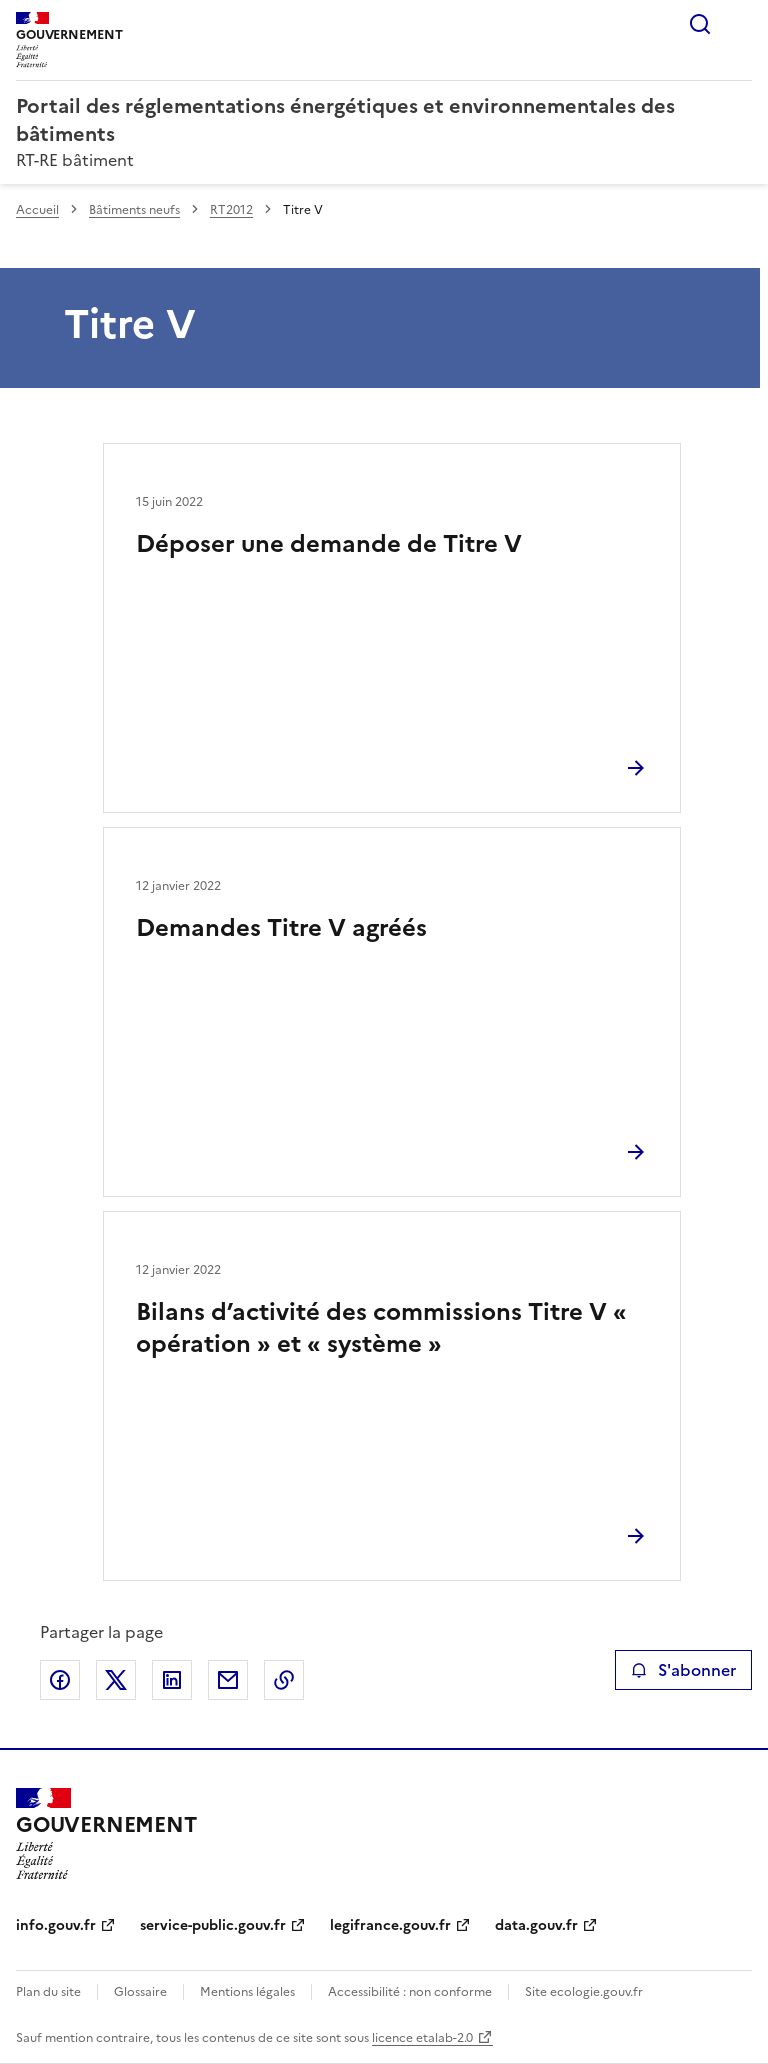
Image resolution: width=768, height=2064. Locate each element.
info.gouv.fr (56, 1925)
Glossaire (140, 1992)
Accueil (37, 210)
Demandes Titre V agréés (281, 928)
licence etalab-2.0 (422, 2038)
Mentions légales (247, 1992)
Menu (740, 24)
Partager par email (228, 1680)
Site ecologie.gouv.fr (584, 1992)
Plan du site (48, 1992)
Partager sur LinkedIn (172, 1680)
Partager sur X (116, 1680)
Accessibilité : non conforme (410, 1992)
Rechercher (700, 24)
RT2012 (231, 210)
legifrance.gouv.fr (390, 1925)
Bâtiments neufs (134, 210)
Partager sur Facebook (60, 1680)
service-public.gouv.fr (213, 1925)
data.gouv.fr (536, 1925)
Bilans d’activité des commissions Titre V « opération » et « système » (381, 1328)
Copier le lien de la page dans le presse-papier (284, 1680)
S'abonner (683, 1670)
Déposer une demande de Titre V (329, 544)
